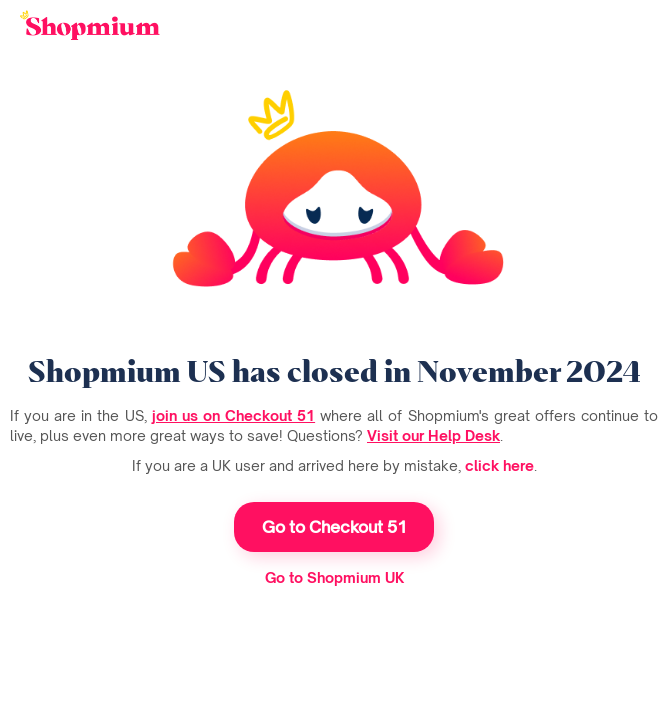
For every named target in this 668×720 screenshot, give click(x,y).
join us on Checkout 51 (233, 415)
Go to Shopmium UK (334, 577)
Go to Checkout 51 (334, 527)
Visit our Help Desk (433, 435)
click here (499, 465)
